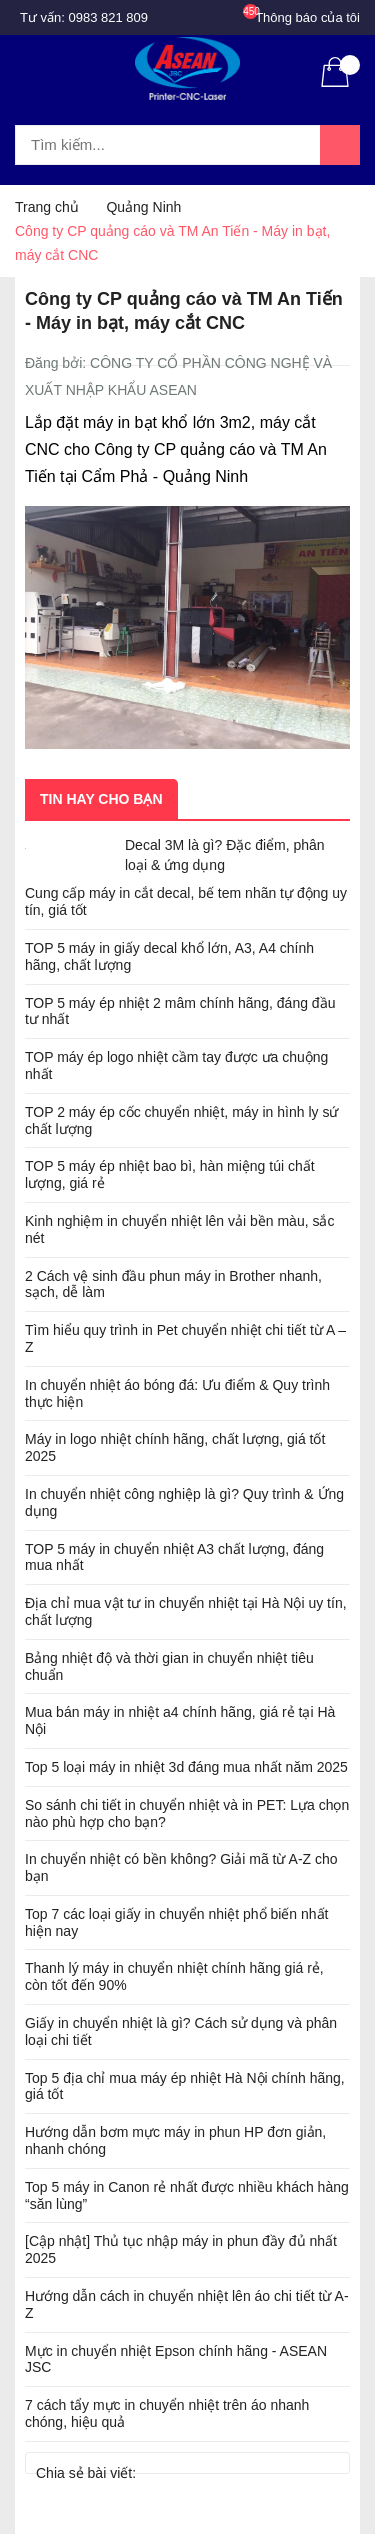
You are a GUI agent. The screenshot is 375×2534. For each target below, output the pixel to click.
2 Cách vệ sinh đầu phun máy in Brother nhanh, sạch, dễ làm (173, 1284)
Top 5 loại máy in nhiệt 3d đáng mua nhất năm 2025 (186, 1767)
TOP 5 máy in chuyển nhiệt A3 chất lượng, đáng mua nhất (174, 1557)
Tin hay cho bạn (101, 799)
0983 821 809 (109, 17)
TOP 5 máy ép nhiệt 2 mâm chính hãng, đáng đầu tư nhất (180, 1011)
